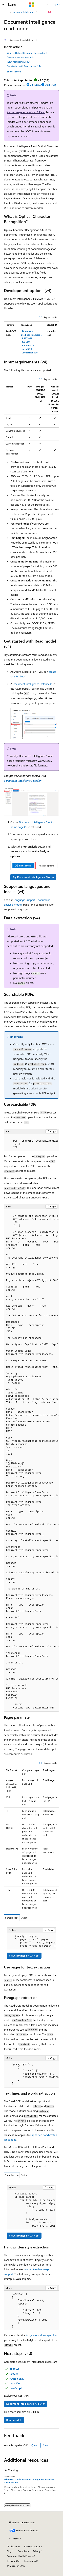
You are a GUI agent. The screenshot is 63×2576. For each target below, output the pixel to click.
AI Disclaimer (13, 2546)
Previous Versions (33, 2546)
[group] (31, 420)
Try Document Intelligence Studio (33, 877)
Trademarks (30, 2560)
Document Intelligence (23, 12)
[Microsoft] (31, 4)
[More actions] (56, 12)
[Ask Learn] (50, 12)
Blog (9, 2551)
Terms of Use (13, 2560)
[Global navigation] (3, 5)
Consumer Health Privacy (20, 2556)
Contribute (23, 2551)
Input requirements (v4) (19, 61)
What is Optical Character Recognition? (27, 53)
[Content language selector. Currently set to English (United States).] (22, 2522)
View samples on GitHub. (24, 1955)
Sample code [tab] (11, 1917)
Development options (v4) (20, 57)
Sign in (56, 4)
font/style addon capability (41, 2335)
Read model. (14, 2420)
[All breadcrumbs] (7, 12)
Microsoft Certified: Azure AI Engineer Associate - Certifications (30, 2481)
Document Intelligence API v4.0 (25, 2403)
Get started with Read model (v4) (24, 66)
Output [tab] (24, 1917)
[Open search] (48, 5)
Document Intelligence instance (31, 684)
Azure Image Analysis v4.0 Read (26, 112)
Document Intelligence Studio (22, 780)
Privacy (36, 2551)
